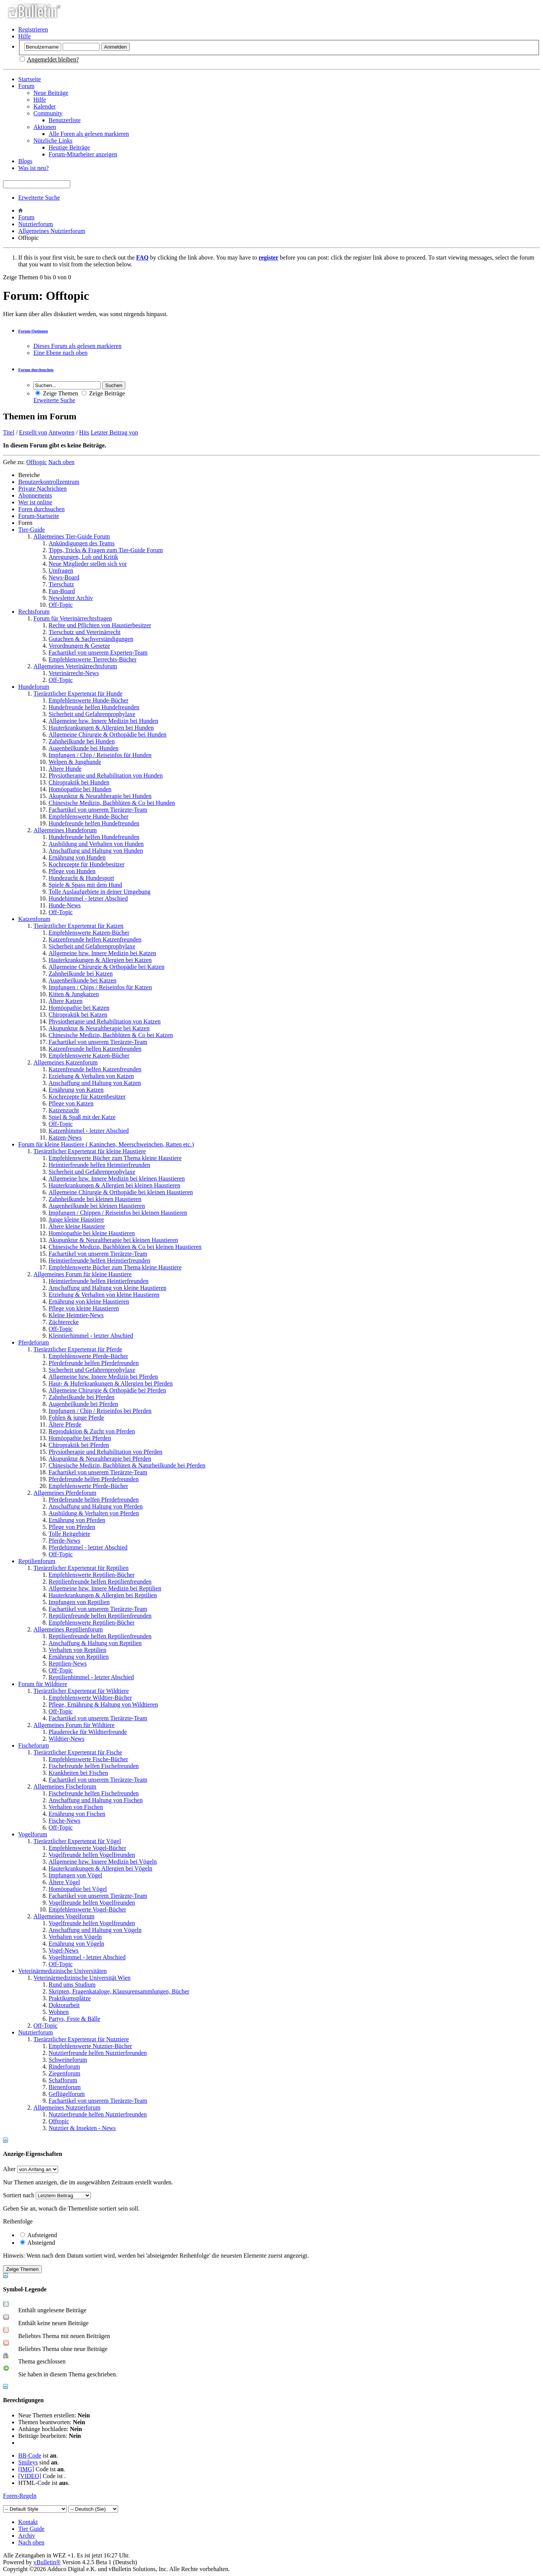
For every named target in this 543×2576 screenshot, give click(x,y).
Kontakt (28, 2522)
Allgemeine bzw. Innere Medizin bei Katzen (102, 953)
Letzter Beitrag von (114, 432)
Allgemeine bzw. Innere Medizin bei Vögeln (103, 1861)
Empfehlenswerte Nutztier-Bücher (90, 2046)
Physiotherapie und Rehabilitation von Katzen (105, 1021)
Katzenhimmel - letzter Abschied (89, 1130)
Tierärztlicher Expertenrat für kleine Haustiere (89, 1151)
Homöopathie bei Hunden (80, 789)
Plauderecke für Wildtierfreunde (88, 1732)
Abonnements (35, 495)
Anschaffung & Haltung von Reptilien (95, 1643)
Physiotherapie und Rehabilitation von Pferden (106, 1452)
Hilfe (24, 36)
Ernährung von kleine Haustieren (89, 1301)
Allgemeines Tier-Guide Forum (71, 536)
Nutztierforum (35, 224)
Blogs (25, 161)
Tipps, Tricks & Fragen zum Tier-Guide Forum (106, 550)
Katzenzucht (64, 1110)
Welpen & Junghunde (75, 762)
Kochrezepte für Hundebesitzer (87, 864)
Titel (8, 432)
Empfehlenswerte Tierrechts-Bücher (92, 659)
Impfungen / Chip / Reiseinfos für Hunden (100, 755)
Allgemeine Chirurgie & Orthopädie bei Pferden (107, 1390)
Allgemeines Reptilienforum (68, 1629)
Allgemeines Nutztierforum (51, 231)
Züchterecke (64, 1322)
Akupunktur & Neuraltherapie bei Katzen (99, 1028)
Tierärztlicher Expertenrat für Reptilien (80, 1568)
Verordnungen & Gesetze (79, 645)
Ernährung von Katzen (76, 1089)
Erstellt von (33, 432)
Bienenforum (65, 2087)
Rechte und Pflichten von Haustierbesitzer (100, 625)
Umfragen (61, 570)
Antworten (61, 432)
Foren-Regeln (19, 2496)
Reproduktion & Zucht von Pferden (92, 1431)
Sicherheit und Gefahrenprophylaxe (92, 714)
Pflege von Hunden (72, 871)
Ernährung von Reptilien (79, 1656)
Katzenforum (34, 919)
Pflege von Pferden (72, 1527)
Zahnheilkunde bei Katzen (81, 973)
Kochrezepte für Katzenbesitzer (87, 1096)
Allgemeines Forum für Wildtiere (74, 1725)
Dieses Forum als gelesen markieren (77, 346)
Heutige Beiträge (69, 147)
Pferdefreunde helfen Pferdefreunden (94, 1363)
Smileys (28, 2462)
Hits (84, 432)
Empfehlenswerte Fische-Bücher (88, 1759)
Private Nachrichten (42, 488)
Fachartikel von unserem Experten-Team (98, 652)
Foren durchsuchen (41, 509)
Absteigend (37, 2242)
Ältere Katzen (65, 1001)
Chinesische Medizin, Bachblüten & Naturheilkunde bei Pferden (127, 1465)
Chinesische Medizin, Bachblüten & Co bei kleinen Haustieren (125, 1247)
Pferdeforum (33, 1342)
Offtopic (59, 2121)
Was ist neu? (33, 168)
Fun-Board (62, 591)
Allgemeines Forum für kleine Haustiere (82, 1274)
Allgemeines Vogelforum (64, 1916)
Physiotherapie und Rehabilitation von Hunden (106, 775)
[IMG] (26, 2469)
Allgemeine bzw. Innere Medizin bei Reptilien (105, 1588)
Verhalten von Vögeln (75, 1937)
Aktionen (44, 127)
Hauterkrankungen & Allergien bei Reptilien (103, 1595)
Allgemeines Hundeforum (65, 830)
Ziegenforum (65, 2073)
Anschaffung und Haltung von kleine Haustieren (107, 1288)
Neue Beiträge (50, 93)
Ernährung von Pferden (77, 1520)
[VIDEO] (29, 2476)
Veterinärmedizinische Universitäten (62, 1971)
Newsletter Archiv (71, 598)
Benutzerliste (65, 120)
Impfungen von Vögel (75, 1875)
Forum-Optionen (33, 331)
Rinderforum (64, 2066)
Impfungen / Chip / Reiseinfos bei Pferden (100, 1411)
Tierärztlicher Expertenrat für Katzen (78, 926)
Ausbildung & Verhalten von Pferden (94, 1513)
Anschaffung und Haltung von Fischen (96, 1800)
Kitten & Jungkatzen (74, 994)
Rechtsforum (34, 611)
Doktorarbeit (64, 2005)
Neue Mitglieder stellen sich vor (88, 564)
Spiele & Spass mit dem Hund (85, 885)
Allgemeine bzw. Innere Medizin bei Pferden (103, 1376)
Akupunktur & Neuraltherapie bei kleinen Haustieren (113, 1240)
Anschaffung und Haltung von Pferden (96, 1506)
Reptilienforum (36, 1561)
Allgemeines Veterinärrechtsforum (75, 666)
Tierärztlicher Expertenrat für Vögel (77, 1841)
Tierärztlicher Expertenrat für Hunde (77, 693)
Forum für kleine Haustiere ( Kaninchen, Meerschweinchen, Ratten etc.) (106, 1144)
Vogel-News (64, 1950)
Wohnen (59, 2012)
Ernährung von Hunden (77, 857)
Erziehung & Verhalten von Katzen (91, 1076)
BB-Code (29, 2455)
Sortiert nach (18, 2195)
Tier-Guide (31, 529)
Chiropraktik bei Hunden (79, 782)
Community (47, 113)
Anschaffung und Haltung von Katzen (95, 1083)
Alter (9, 2169)
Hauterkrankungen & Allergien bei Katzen (100, 960)
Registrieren (33, 29)
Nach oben (61, 462)
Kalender (44, 106)
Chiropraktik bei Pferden (79, 1445)
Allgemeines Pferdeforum (64, 1493)
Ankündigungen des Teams (82, 543)
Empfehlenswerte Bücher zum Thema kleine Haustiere (115, 1158)
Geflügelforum (67, 2094)
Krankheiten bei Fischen (78, 1773)
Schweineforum (68, 2059)
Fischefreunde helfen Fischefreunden (94, 1766)
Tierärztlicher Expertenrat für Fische (77, 1752)
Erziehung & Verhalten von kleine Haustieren (104, 1294)
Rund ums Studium (72, 1984)
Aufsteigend (38, 2235)
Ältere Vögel (64, 1882)
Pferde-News (65, 1540)
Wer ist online (35, 502)
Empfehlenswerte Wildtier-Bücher (90, 1697)
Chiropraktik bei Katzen (78, 1014)
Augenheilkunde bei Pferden (83, 1404)
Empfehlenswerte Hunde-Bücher (88, 700)
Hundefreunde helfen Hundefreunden (94, 707)
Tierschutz (61, 584)
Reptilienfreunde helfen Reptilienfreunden (100, 1581)
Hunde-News (65, 905)
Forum (26, 86)
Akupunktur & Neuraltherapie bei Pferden (100, 1458)
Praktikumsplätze (70, 1998)
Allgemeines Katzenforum (65, 1062)
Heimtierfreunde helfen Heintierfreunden (98, 1281)
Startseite (29, 79)
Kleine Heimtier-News (76, 1315)
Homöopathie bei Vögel (78, 1889)
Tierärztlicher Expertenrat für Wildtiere (81, 1691)
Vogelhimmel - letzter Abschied (87, 1957)
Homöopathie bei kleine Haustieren (92, 1233)
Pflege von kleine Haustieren (84, 1308)
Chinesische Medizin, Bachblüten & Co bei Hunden (112, 803)
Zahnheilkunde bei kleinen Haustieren (95, 1199)
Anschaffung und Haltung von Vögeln (95, 1930)
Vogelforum (32, 1834)
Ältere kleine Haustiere (77, 1226)
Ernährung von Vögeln (76, 1943)
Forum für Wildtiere (42, 1684)
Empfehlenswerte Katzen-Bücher (89, 932)
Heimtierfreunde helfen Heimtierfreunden (99, 1165)
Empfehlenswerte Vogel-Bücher (87, 1848)
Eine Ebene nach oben (60, 353)
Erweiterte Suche (39, 197)
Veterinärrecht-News (74, 673)
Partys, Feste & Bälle (74, 2018)
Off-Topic (61, 604)
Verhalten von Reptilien (77, 1650)
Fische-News (65, 1820)
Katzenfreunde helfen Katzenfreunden (95, 939)
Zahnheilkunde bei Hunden (82, 741)
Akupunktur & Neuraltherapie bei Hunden (100, 796)
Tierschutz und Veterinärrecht (84, 632)
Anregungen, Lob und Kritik (83, 557)
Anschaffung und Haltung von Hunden (96, 850)
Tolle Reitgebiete (69, 1533)
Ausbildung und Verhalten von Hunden (96, 844)
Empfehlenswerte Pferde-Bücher (88, 1356)
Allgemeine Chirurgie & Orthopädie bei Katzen (106, 967)
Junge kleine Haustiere (76, 1219)
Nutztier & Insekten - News (82, 2128)
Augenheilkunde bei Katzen (83, 980)
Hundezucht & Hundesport (81, 878)
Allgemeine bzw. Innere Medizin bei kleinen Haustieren (117, 1178)
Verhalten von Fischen (76, 1807)
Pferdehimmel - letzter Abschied (88, 1547)
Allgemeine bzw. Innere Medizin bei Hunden (103, 721)
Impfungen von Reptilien (79, 1602)
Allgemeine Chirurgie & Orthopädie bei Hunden (107, 734)
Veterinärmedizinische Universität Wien (82, 1978)
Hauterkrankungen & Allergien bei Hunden (101, 727)
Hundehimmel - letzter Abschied (88, 898)
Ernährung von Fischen (77, 1814)
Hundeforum (33, 686)
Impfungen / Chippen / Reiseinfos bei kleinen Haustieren (118, 1212)
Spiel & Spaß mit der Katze (82, 1117)
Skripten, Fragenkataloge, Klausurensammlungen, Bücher (119, 1991)
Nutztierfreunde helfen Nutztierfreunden (98, 2053)
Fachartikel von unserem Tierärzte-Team (98, 809)
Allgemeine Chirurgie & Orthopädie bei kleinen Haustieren (121, 1192)
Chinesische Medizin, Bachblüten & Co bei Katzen (111, 1035)
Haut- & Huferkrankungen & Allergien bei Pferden (111, 1383)
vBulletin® (47, 2562)
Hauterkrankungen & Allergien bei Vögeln (100, 1868)
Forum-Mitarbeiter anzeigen (83, 154)
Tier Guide (31, 2529)
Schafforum (63, 2080)
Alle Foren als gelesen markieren (89, 134)
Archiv (26, 2535)
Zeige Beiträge (103, 393)
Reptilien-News (68, 1663)
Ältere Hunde (65, 768)
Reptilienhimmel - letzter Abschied (91, 1677)
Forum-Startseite (38, 516)
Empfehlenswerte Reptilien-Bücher (91, 1574)
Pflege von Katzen (71, 1103)
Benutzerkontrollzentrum (48, 482)
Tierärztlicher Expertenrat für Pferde (77, 1349)
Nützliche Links (53, 140)
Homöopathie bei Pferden (80, 1438)
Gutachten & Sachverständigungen (91, 639)
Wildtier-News (66, 1738)
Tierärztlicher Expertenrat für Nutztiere (81, 2039)
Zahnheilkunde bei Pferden (81, 1397)
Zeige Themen (56, 393)
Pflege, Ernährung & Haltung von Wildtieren (103, 1704)
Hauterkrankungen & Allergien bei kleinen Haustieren (114, 1185)
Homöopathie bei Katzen (79, 1008)
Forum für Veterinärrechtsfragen (72, 618)
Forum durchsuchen (36, 369)
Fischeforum (33, 1745)
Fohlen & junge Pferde (76, 1417)
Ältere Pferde (65, 1424)
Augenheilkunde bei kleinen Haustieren (97, 1206)
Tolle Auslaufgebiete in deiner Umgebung (99, 891)
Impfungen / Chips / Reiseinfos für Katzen (100, 987)
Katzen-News (65, 1137)
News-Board (64, 577)
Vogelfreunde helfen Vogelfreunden (92, 1855)
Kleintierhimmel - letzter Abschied (91, 1335)
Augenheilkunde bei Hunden (83, 748)
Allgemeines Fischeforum (64, 1786)
